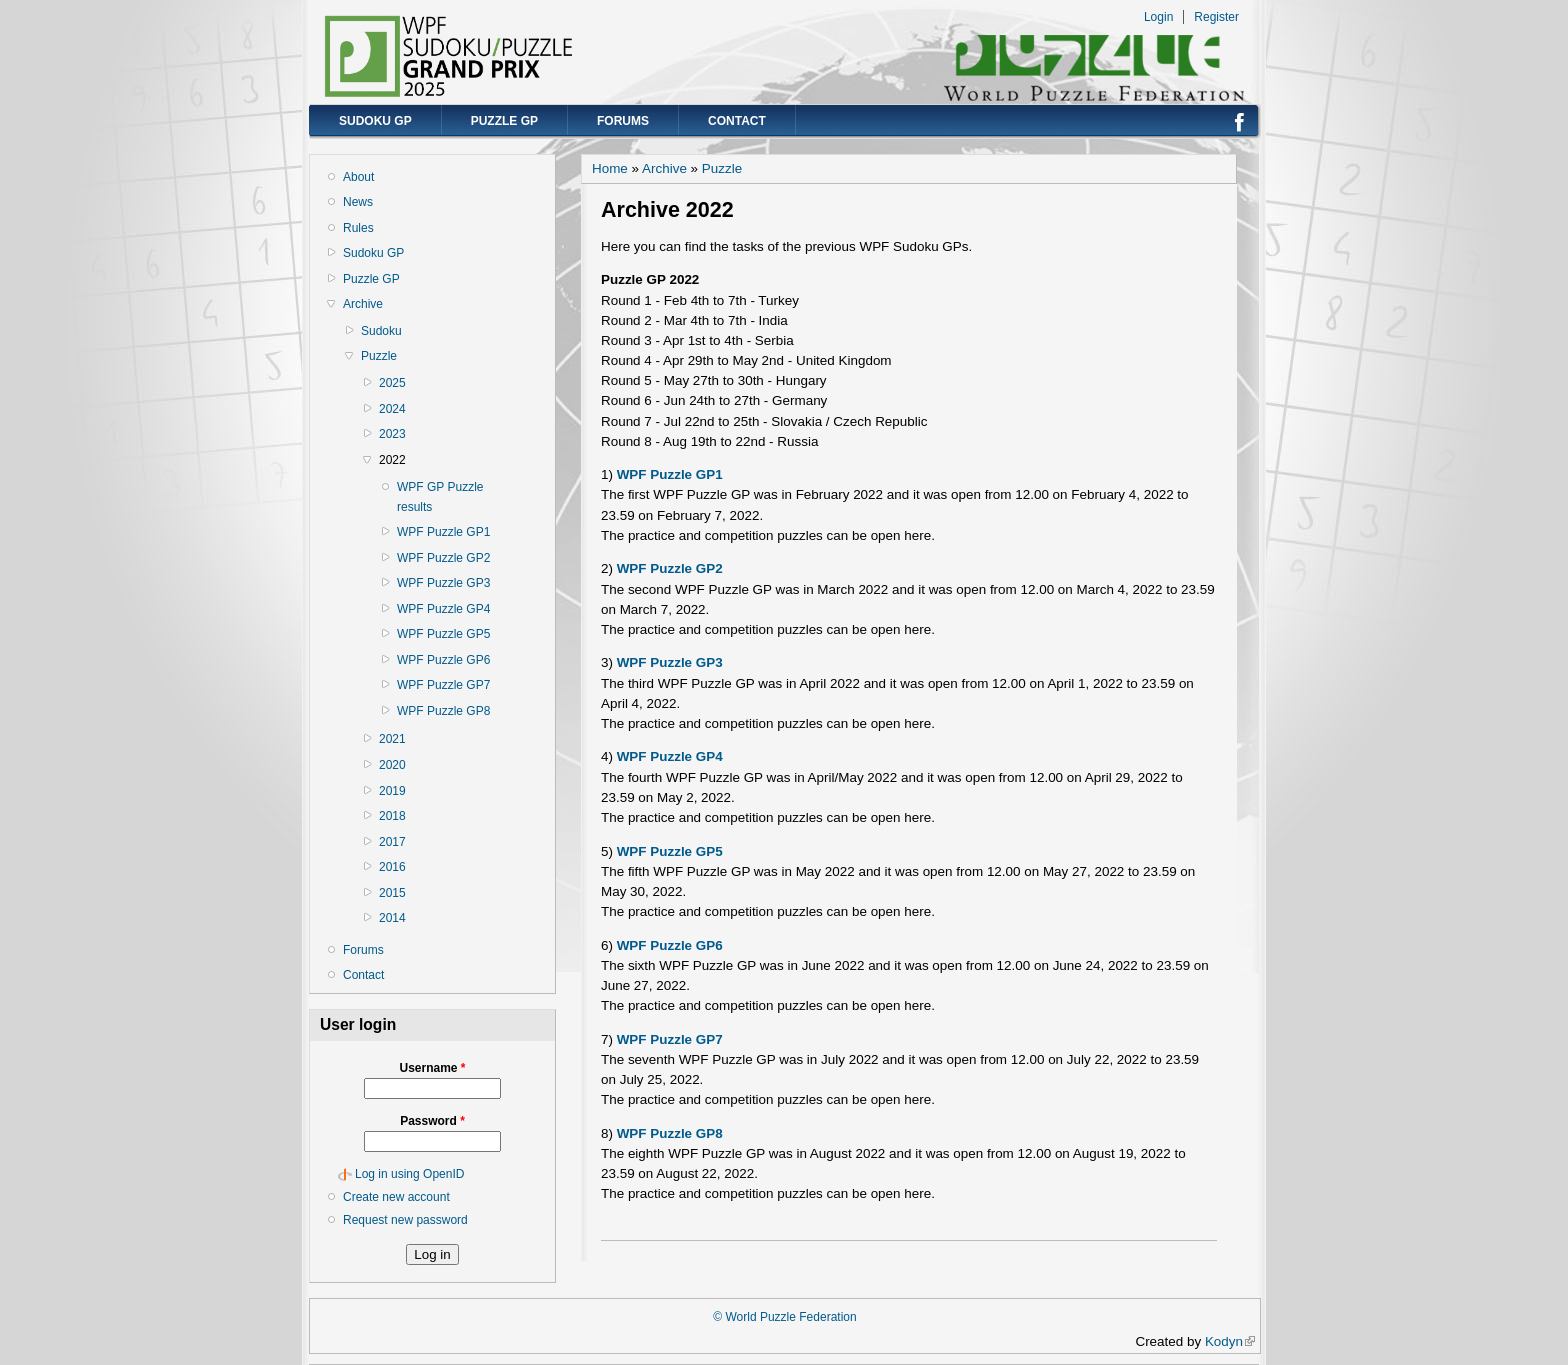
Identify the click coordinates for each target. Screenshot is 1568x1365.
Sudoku (381, 331)
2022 (392, 460)
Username (432, 1068)
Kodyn (1230, 1341)
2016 (392, 867)
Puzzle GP (504, 121)
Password (432, 1121)
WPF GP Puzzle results (440, 497)
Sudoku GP (375, 121)
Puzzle (379, 356)
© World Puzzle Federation (784, 1317)
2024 (392, 409)
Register (1216, 17)
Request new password (405, 1220)
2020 (392, 765)
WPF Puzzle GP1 (443, 532)
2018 (392, 816)
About (358, 177)
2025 (392, 383)
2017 (392, 842)
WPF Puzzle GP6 (443, 660)
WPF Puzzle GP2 (443, 558)
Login (1158, 17)
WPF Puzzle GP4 (443, 609)
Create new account (396, 1197)
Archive (363, 304)
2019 (392, 791)
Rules (358, 228)
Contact (737, 121)
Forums (623, 121)
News (358, 202)
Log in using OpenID (409, 1174)
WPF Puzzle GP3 (443, 583)
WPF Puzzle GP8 (443, 711)
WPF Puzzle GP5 (443, 634)
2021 (392, 739)
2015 (392, 893)
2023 (392, 434)
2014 (392, 918)
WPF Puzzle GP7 (443, 685)
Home (610, 168)
